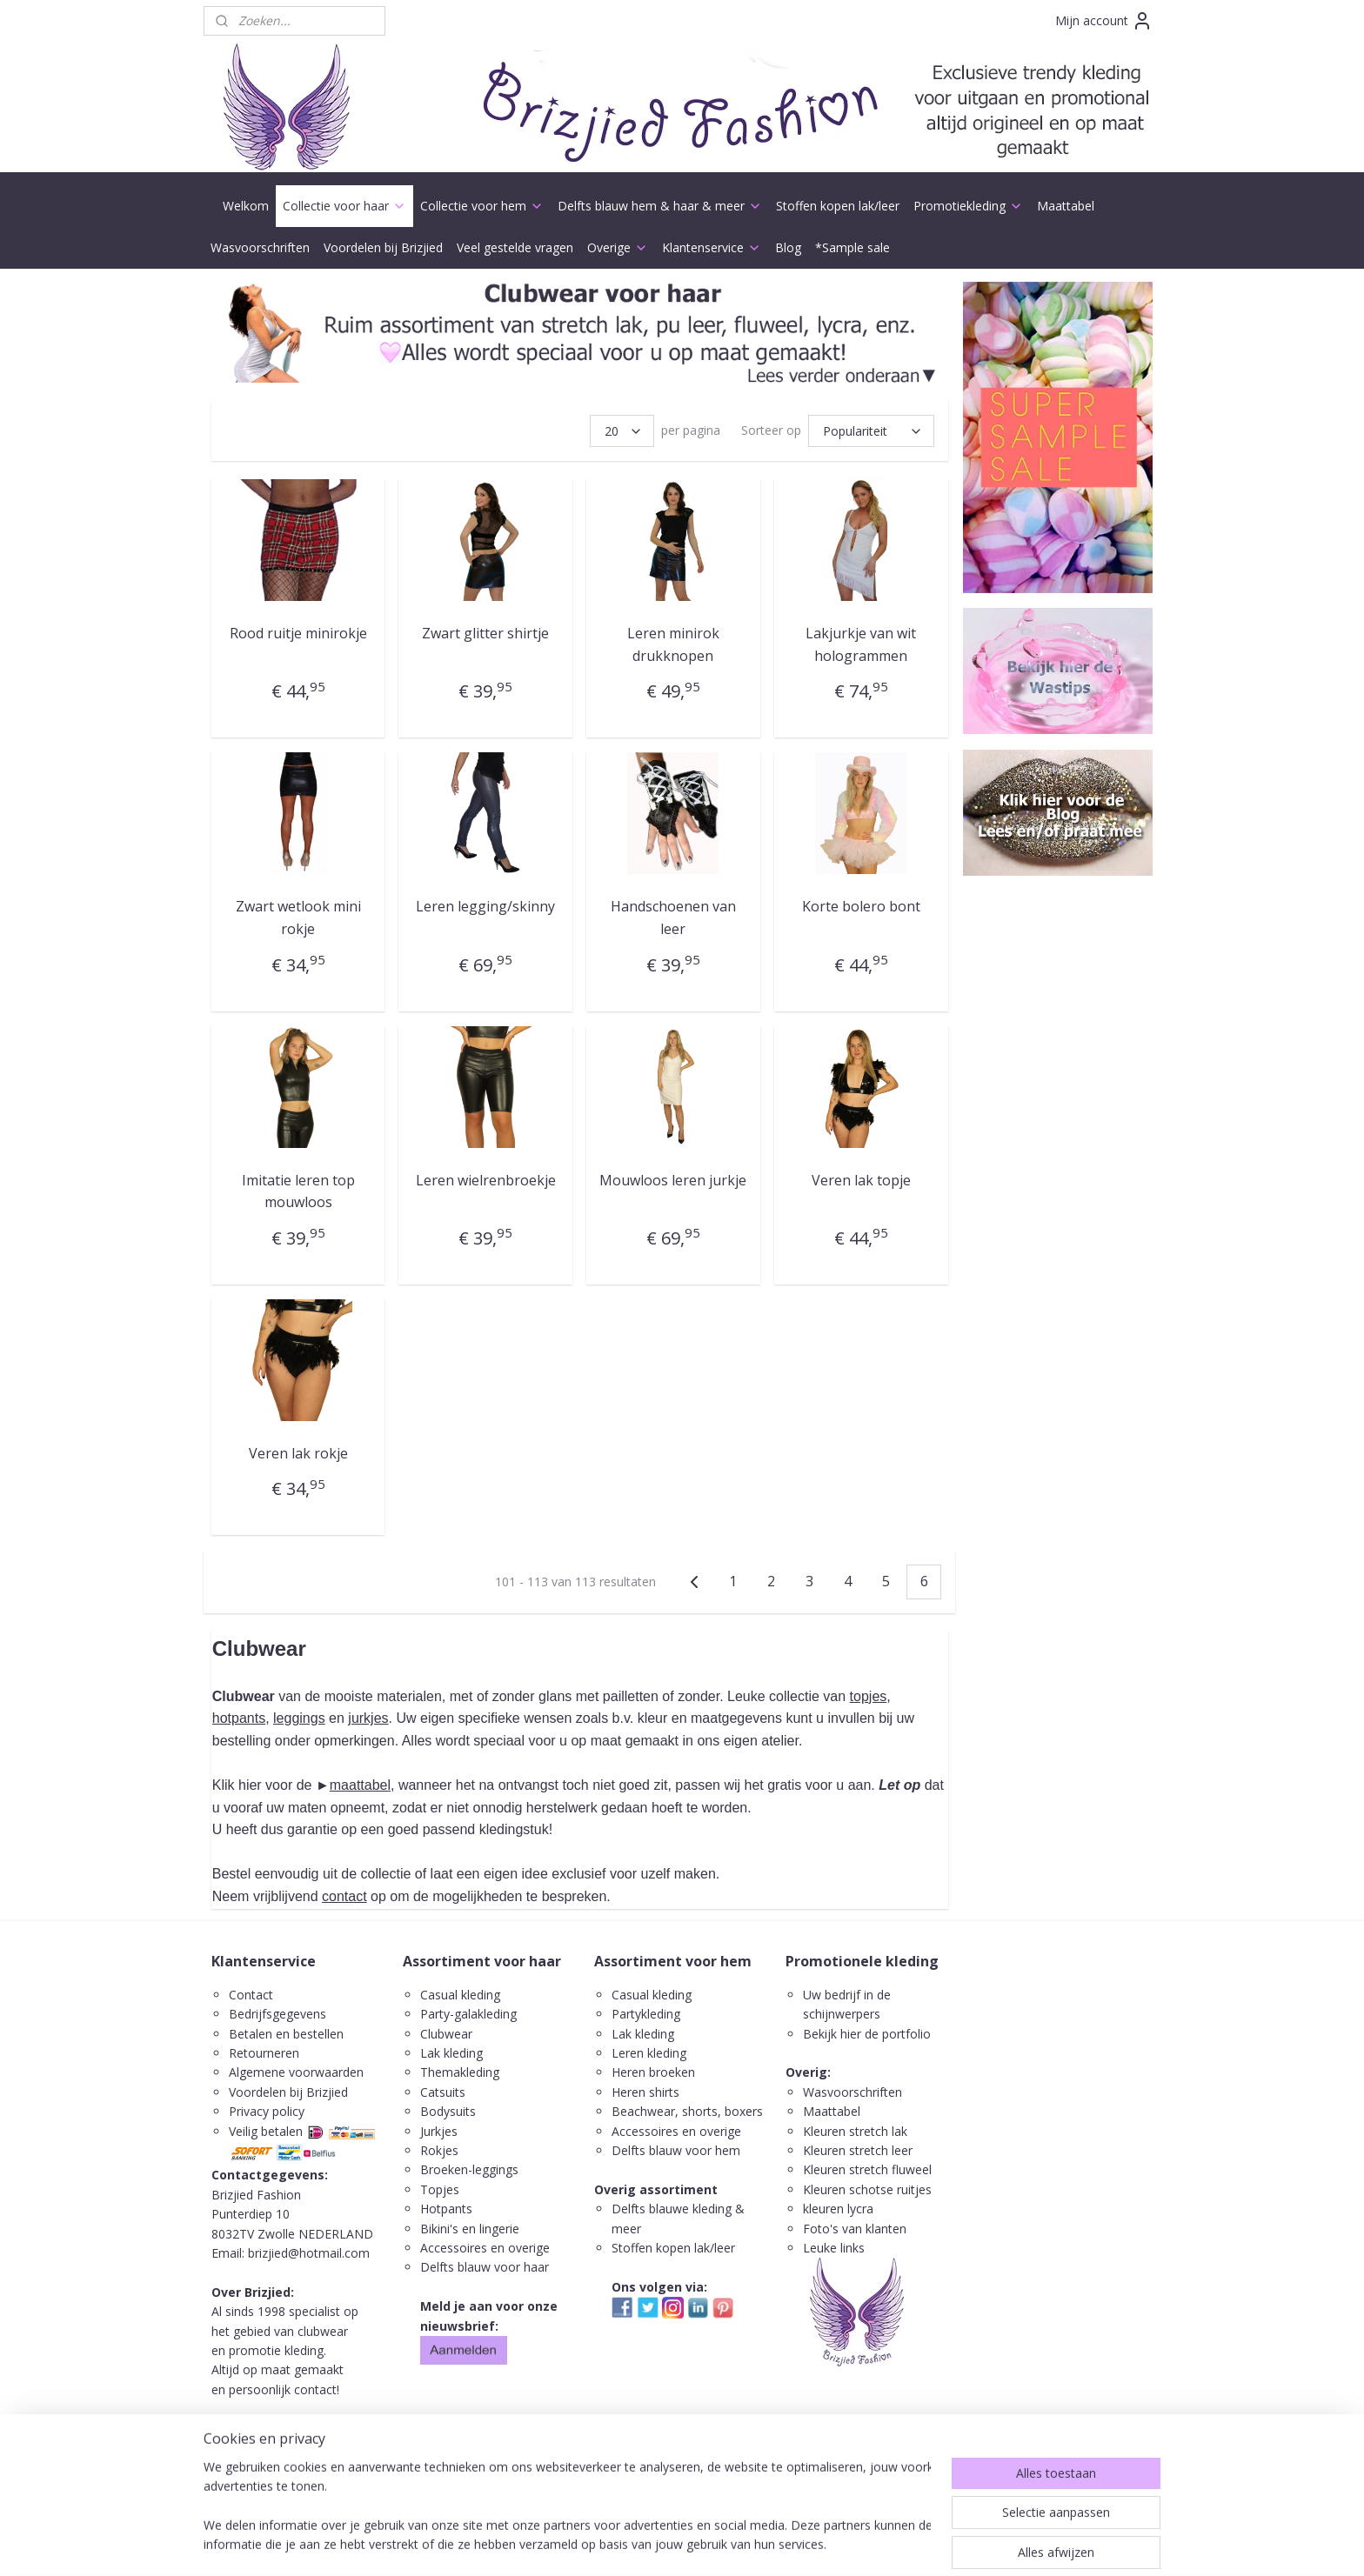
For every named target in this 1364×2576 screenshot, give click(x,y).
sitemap (620, 2544)
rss (657, 2544)
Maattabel (1065, 205)
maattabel (360, 1785)
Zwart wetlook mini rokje (298, 917)
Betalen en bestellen (286, 2033)
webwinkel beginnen (723, 2544)
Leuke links (834, 2247)
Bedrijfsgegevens (277, 2013)
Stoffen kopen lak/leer (837, 205)
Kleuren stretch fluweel (867, 2169)
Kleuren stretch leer (858, 2150)
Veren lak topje (861, 1179)
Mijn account (1104, 20)
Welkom (246, 205)
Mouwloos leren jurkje (672, 1179)
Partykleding (646, 2013)
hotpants (238, 1718)
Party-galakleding (468, 2013)
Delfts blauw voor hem (676, 2150)
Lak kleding (451, 2053)
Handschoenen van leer (673, 917)
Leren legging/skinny (485, 906)
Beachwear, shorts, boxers (687, 2111)
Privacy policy (266, 2111)
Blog (788, 247)
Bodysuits (448, 2111)
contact (344, 1896)
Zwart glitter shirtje (485, 633)
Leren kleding (649, 2053)
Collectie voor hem (482, 205)
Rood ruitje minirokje (298, 633)
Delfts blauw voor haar (484, 2267)
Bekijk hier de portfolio (867, 2033)
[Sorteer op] (871, 431)
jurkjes (368, 1718)
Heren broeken (653, 2072)
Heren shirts (645, 2092)
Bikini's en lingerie (469, 2228)
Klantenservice (711, 247)
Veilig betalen (266, 2131)
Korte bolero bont (861, 906)
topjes (868, 1696)
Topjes (439, 2189)
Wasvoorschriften (260, 247)
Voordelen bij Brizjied (383, 247)
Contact (251, 1994)
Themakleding (461, 2072)
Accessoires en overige (485, 2247)
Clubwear (446, 2033)
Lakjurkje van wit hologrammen (861, 644)
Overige (617, 247)
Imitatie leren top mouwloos (298, 1190)
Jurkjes (439, 2131)
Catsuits (442, 2092)
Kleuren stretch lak (855, 2131)
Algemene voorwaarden (296, 2072)
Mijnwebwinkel (875, 2544)
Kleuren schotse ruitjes (867, 2189)
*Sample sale (852, 247)
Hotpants (446, 2208)
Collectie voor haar (344, 205)
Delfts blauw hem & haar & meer (660, 205)
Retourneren (264, 2053)
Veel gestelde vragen (515, 247)
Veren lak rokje (298, 1453)
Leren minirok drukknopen (673, 644)
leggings (299, 1718)
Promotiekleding (968, 205)
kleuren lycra (838, 2208)
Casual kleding (462, 1994)
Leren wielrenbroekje (486, 1179)
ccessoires (649, 2131)
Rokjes (439, 2150)
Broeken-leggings (469, 2169)
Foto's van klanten (854, 2228)
